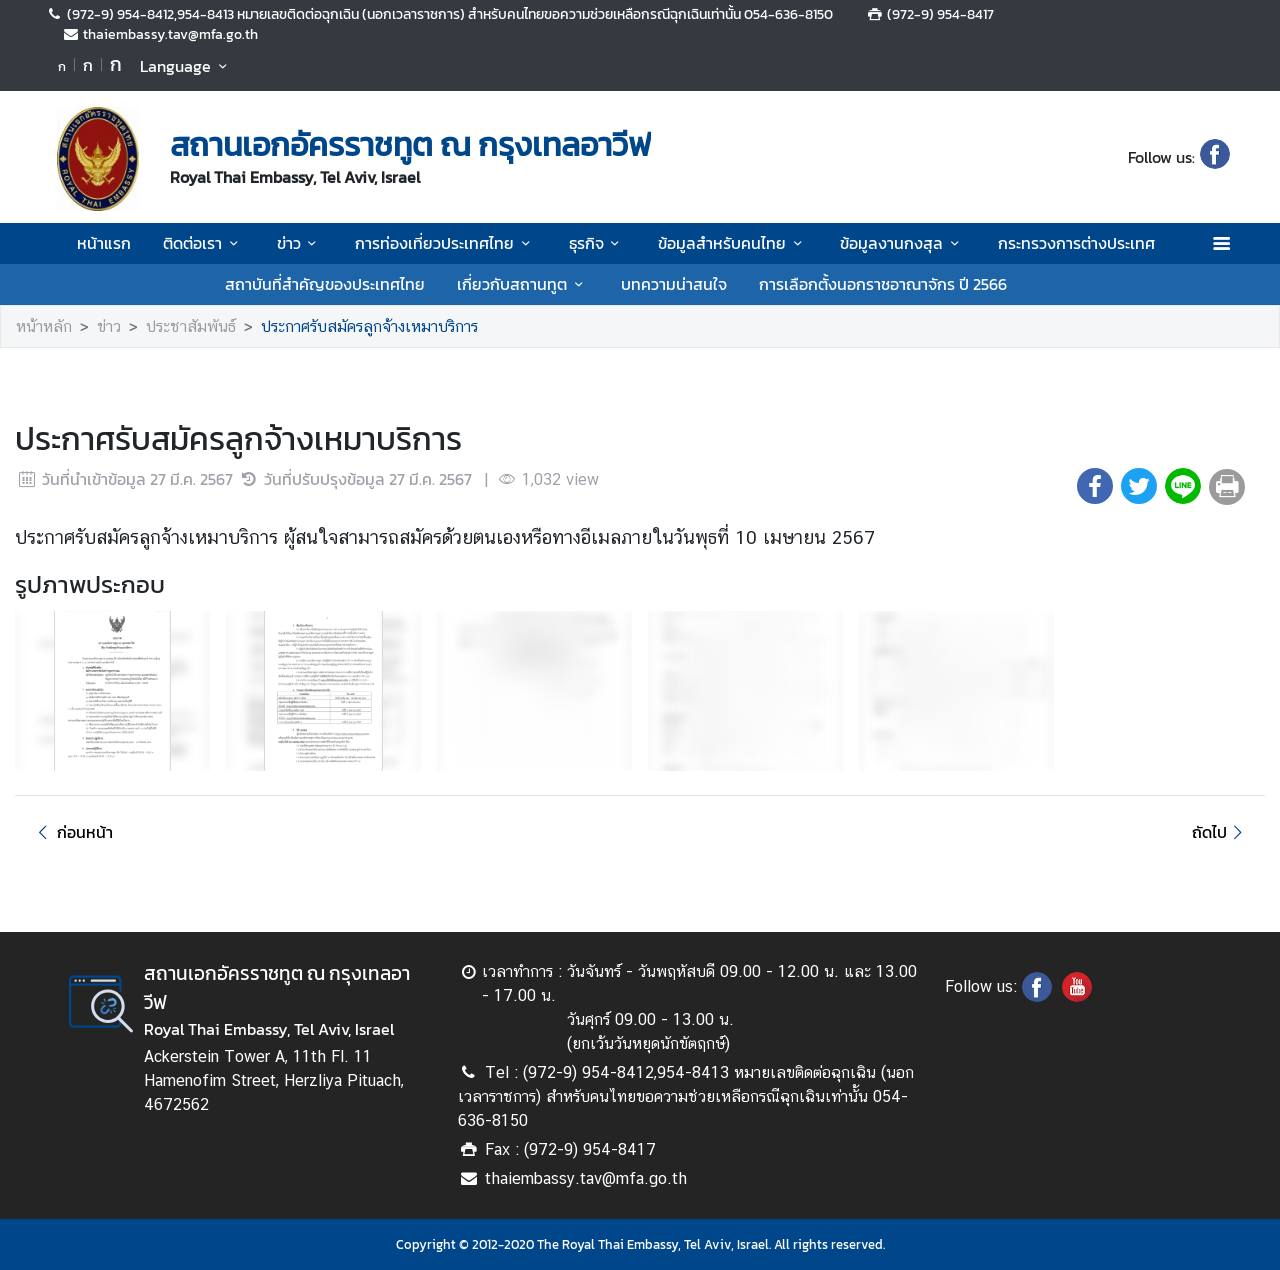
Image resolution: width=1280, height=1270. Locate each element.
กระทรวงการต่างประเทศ (1076, 243)
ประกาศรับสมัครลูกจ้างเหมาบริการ (369, 326)
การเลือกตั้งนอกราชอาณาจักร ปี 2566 (883, 284)
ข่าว (300, 243)
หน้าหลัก (44, 326)
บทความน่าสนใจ (674, 284)
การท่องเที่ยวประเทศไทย (445, 243)
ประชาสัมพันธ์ (191, 326)
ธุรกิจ (597, 243)
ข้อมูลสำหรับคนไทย (733, 243)
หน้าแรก (104, 243)
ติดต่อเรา (203, 243)
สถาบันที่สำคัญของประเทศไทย (325, 284)
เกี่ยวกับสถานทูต (523, 284)
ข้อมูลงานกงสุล (902, 243)
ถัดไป (1220, 832)
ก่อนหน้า (72, 832)
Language (186, 66)
